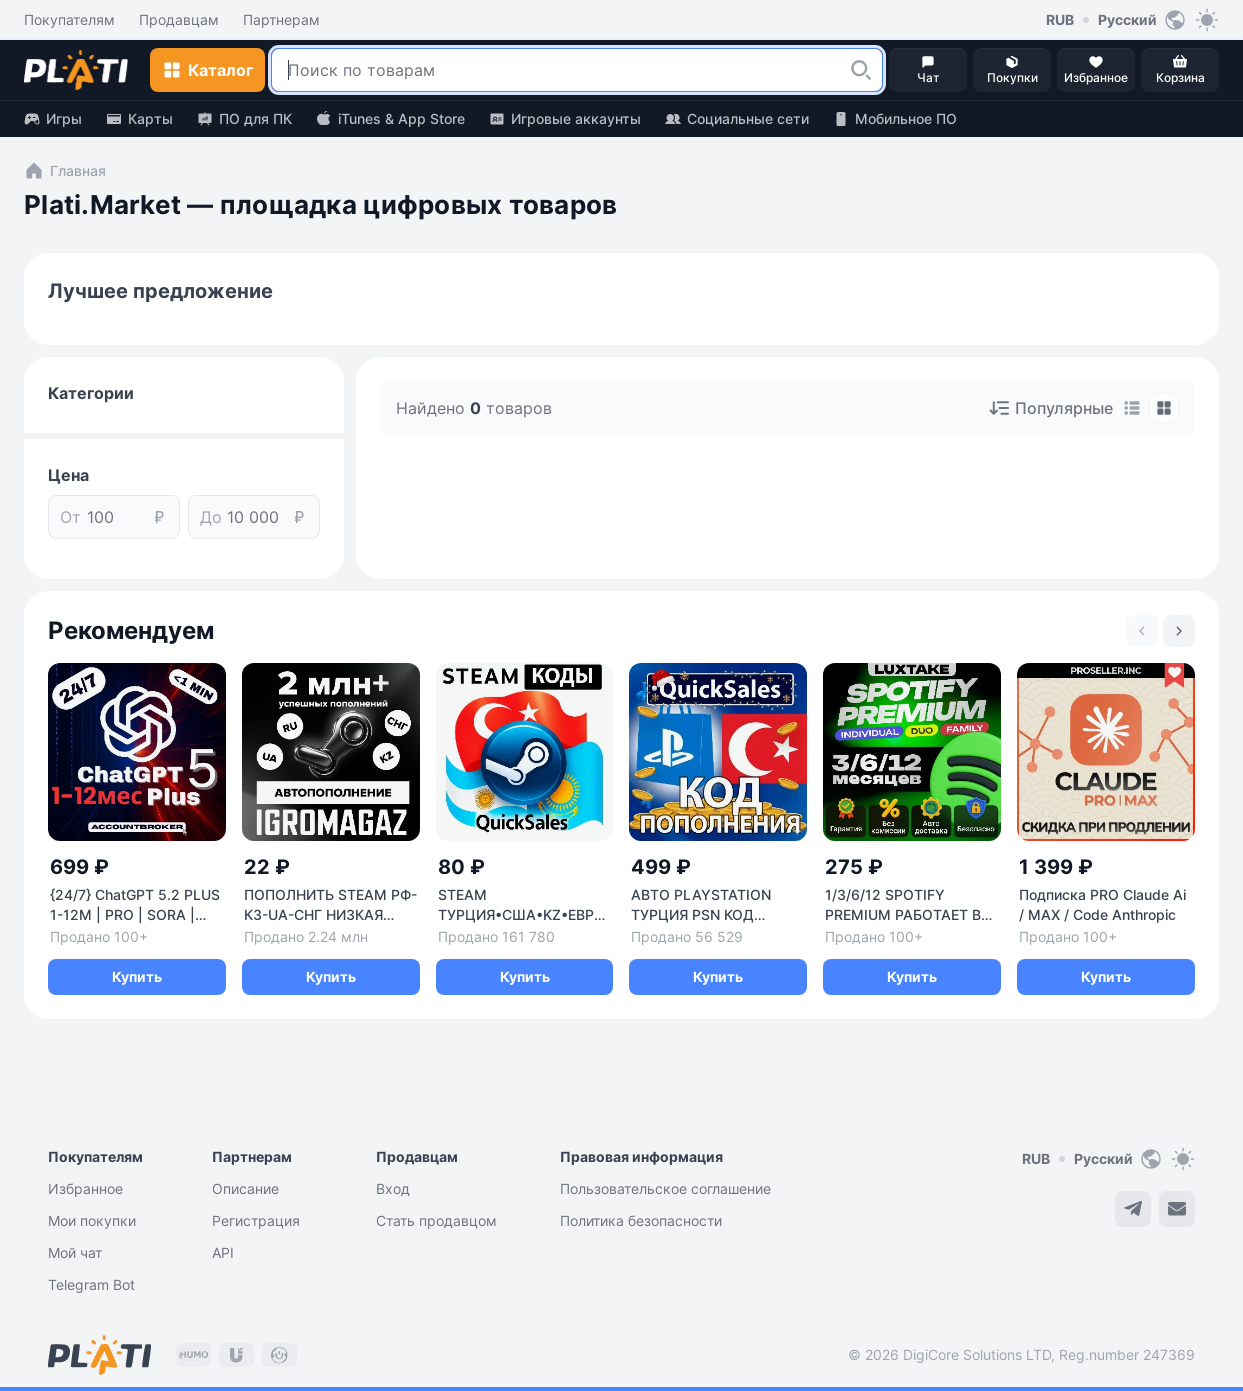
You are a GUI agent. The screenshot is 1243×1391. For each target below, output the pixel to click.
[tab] (1132, 408)
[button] (861, 70)
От (70, 517)
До (211, 517)
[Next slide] (1179, 631)
